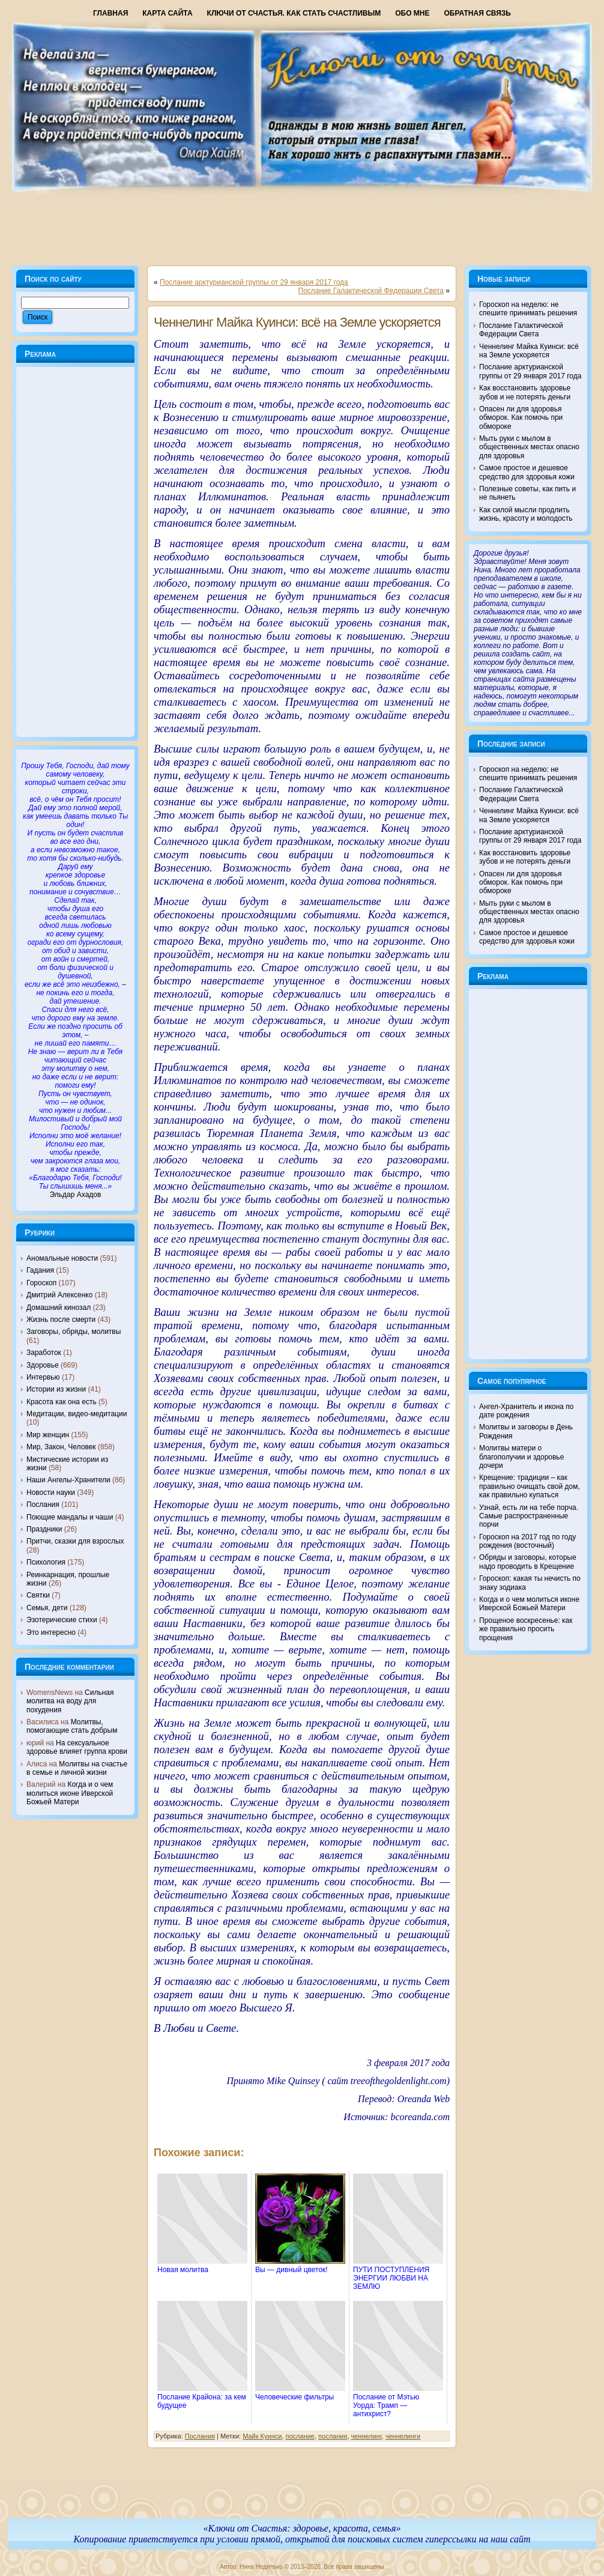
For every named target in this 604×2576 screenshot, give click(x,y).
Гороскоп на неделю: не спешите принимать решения (528, 308)
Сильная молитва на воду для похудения (70, 1701)
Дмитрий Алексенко (59, 1295)
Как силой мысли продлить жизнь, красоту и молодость (526, 514)
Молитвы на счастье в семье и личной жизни (76, 1768)
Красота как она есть (61, 1402)
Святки (38, 1595)
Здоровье (42, 1365)
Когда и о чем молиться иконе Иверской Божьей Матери (69, 1793)
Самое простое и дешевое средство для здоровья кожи (527, 472)
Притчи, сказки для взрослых (75, 1541)
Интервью (43, 1377)
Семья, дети (46, 1608)
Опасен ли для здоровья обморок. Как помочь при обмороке (521, 418)
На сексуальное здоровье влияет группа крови (76, 1747)
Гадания (40, 1270)
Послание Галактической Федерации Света (371, 290)
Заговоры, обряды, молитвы (73, 1331)
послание (300, 2436)
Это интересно (51, 1632)
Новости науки (50, 1492)
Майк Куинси (262, 2436)
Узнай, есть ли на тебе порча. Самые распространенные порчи (528, 1516)
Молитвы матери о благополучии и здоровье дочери (521, 1457)
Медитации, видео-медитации (76, 1414)
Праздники (44, 1529)
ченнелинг (366, 2436)
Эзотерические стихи (61, 1620)
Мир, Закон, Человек (61, 1447)
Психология (45, 1562)
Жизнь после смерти (60, 1319)
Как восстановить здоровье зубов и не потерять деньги (524, 392)
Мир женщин (47, 1435)
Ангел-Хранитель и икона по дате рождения (526, 1410)
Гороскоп (41, 1283)
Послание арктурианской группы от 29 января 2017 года (254, 282)
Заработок (43, 1352)
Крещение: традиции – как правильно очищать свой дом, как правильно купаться (529, 1486)
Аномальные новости (62, 1258)
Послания (42, 1504)
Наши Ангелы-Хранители (68, 1480)
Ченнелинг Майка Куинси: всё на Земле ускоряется (297, 322)
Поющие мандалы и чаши (69, 1517)
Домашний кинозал (58, 1307)
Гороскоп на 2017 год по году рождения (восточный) (527, 1541)
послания (332, 2436)
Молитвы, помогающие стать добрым (71, 1726)
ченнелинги (403, 2436)
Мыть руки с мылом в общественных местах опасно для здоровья (529, 447)
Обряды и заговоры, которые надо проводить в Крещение (527, 1561)
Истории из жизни (56, 1389)
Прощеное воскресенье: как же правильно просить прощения (526, 1629)
